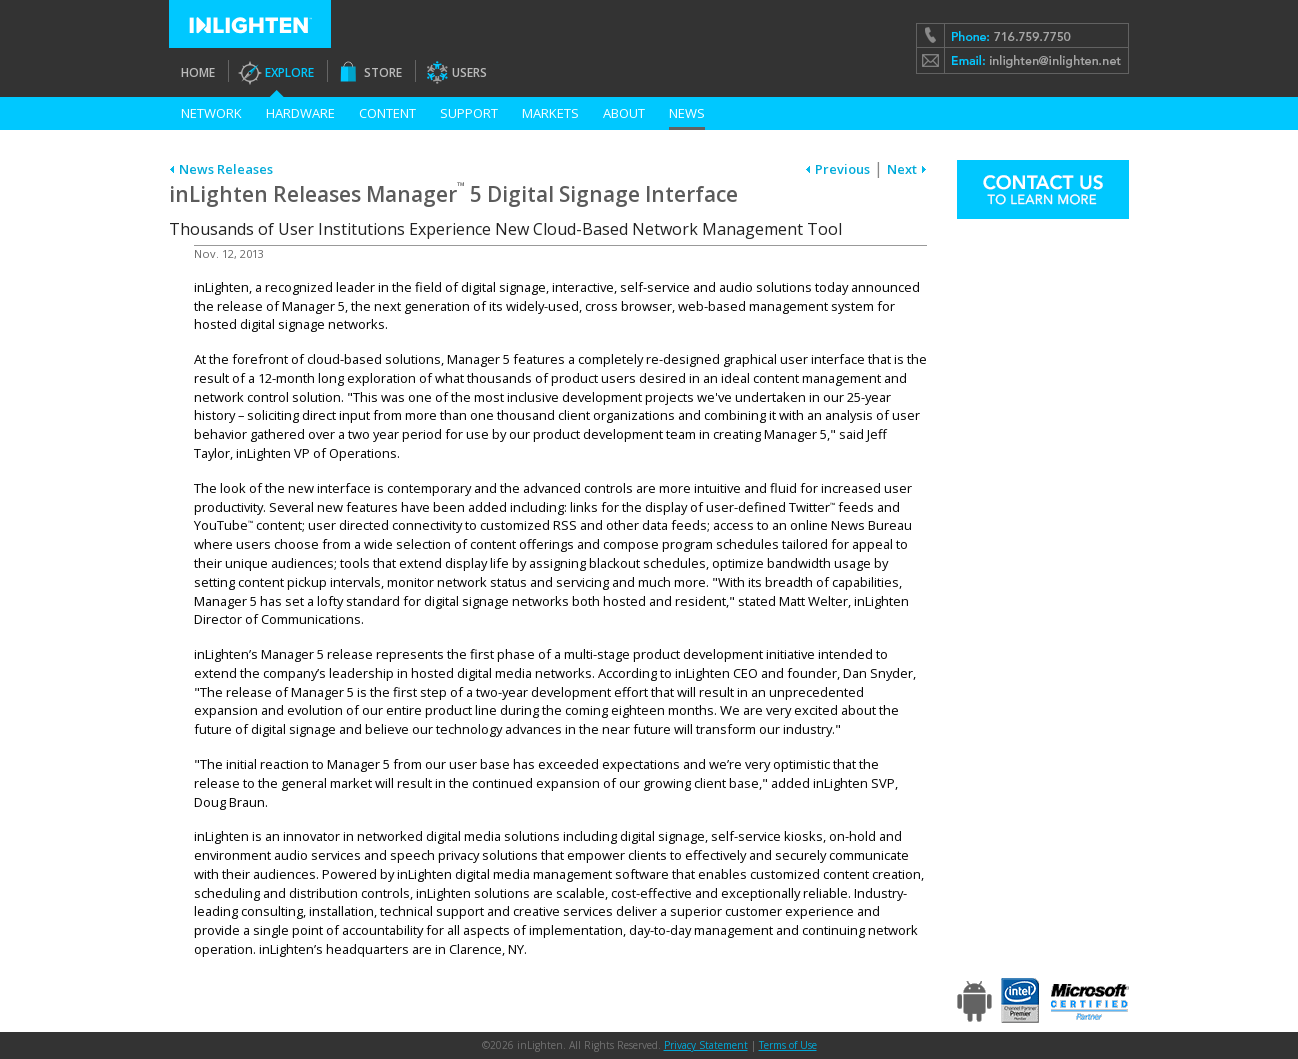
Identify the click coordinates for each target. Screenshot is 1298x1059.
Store (383, 72)
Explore (289, 72)
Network (211, 113)
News (687, 113)
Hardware (300, 113)
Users (469, 72)
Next (902, 169)
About (624, 113)
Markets (550, 113)
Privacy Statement (706, 1045)
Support (469, 113)
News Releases (226, 169)
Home (198, 72)
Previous (842, 169)
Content (387, 113)
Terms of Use (788, 1045)
